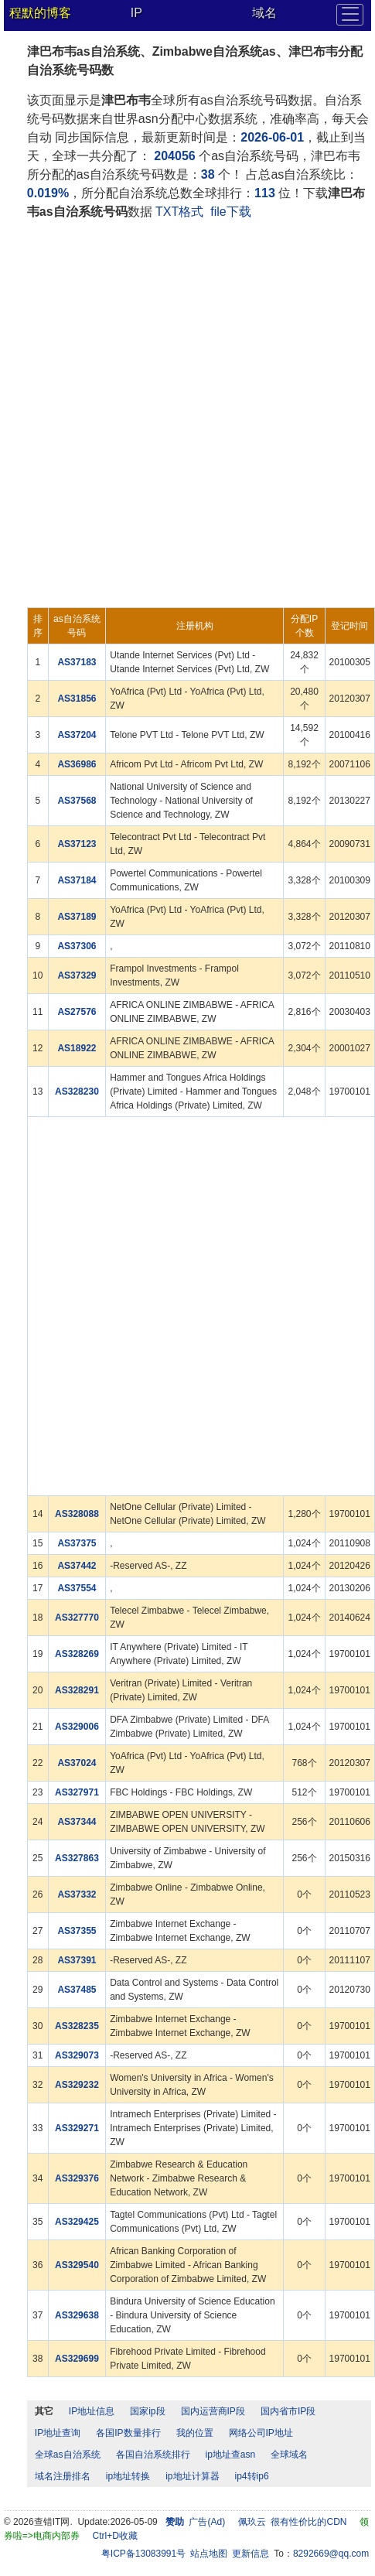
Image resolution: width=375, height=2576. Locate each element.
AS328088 (77, 1513)
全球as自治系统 (68, 2454)
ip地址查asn (231, 2454)
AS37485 (76, 1989)
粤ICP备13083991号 (143, 2553)
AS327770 (77, 1617)
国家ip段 (147, 2411)
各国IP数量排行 (128, 2432)
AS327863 (77, 1858)
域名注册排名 (62, 2476)
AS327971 (77, 1792)
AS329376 (77, 2178)
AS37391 (76, 1960)
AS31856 (76, 698)
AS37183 (76, 662)
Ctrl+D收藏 (115, 2535)
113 (264, 193)
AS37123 (76, 844)
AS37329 (76, 975)
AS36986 (76, 764)
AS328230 (77, 1091)
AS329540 (77, 2265)
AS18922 (76, 1048)
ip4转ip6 (252, 2476)
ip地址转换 (128, 2476)
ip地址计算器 (192, 2476)
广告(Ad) (207, 2521)
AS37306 (76, 946)
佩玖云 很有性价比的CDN (292, 2521)
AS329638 (77, 2315)
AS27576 (76, 1011)
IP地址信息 (91, 2411)
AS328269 (77, 1653)
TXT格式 (179, 211)
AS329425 (77, 2221)
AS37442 (76, 1565)
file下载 (230, 211)
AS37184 (76, 880)
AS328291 (77, 1690)
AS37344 (76, 1821)
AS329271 (77, 2128)
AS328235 (77, 2026)
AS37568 (76, 800)
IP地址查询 (57, 2432)
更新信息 (250, 2553)
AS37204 (76, 734)
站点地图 (208, 2553)
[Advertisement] (185, 414)
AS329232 (77, 2084)
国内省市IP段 (288, 2411)
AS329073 (77, 2055)
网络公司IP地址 (261, 2432)
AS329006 (77, 1726)
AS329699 (77, 2358)
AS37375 (76, 1543)
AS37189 (76, 916)
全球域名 (289, 2454)
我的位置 (194, 2432)
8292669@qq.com (331, 2553)
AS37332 (76, 1894)
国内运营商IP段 (213, 2411)
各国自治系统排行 (153, 2454)
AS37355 (76, 1930)
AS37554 (76, 1588)
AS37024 (76, 1763)
